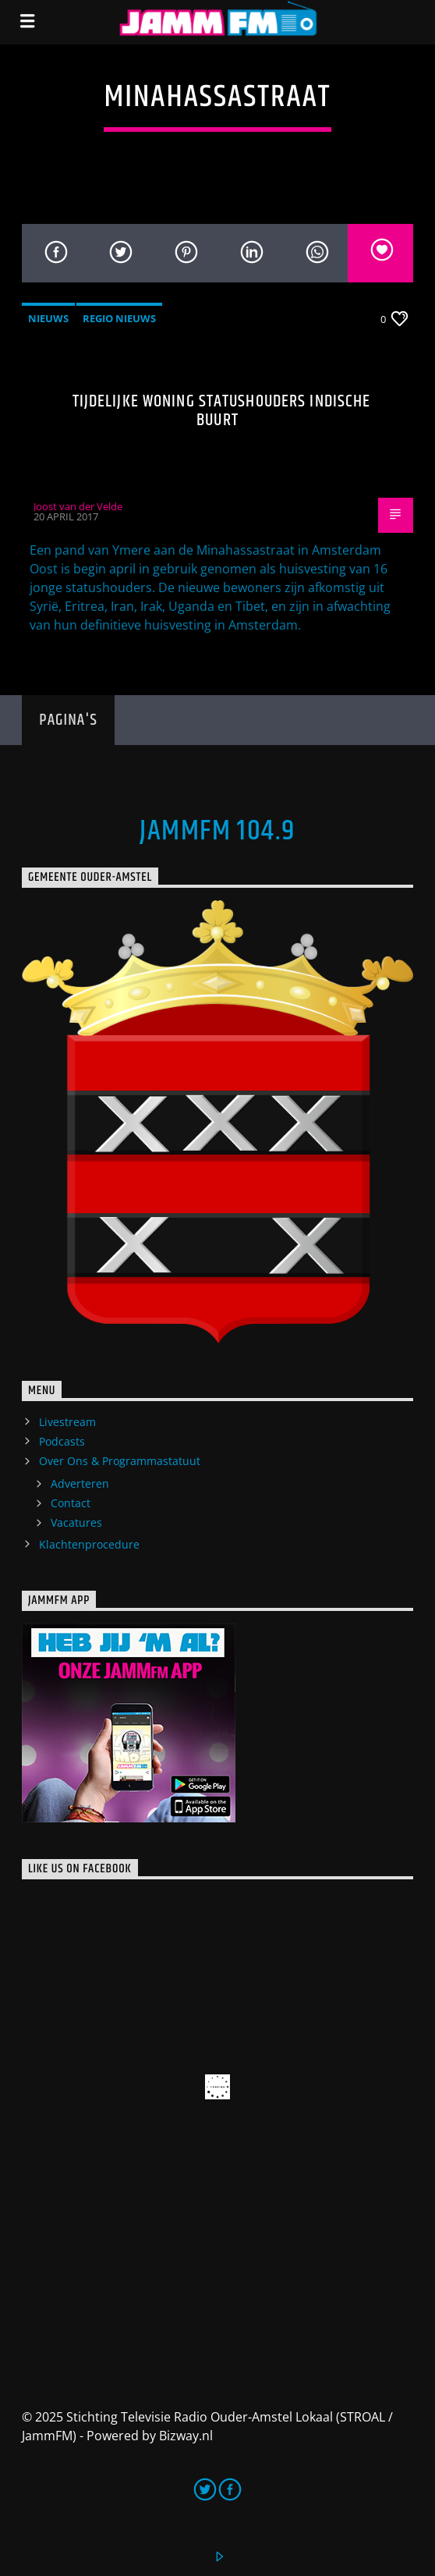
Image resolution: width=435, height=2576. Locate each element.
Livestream (67, 1421)
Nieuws (48, 318)
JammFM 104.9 (217, 831)
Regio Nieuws (119, 318)
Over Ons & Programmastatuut (119, 1460)
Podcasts (62, 1441)
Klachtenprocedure (89, 1544)
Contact (70, 1503)
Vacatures (76, 1522)
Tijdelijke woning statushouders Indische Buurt (221, 411)
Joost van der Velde (78, 506)
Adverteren (80, 1483)
